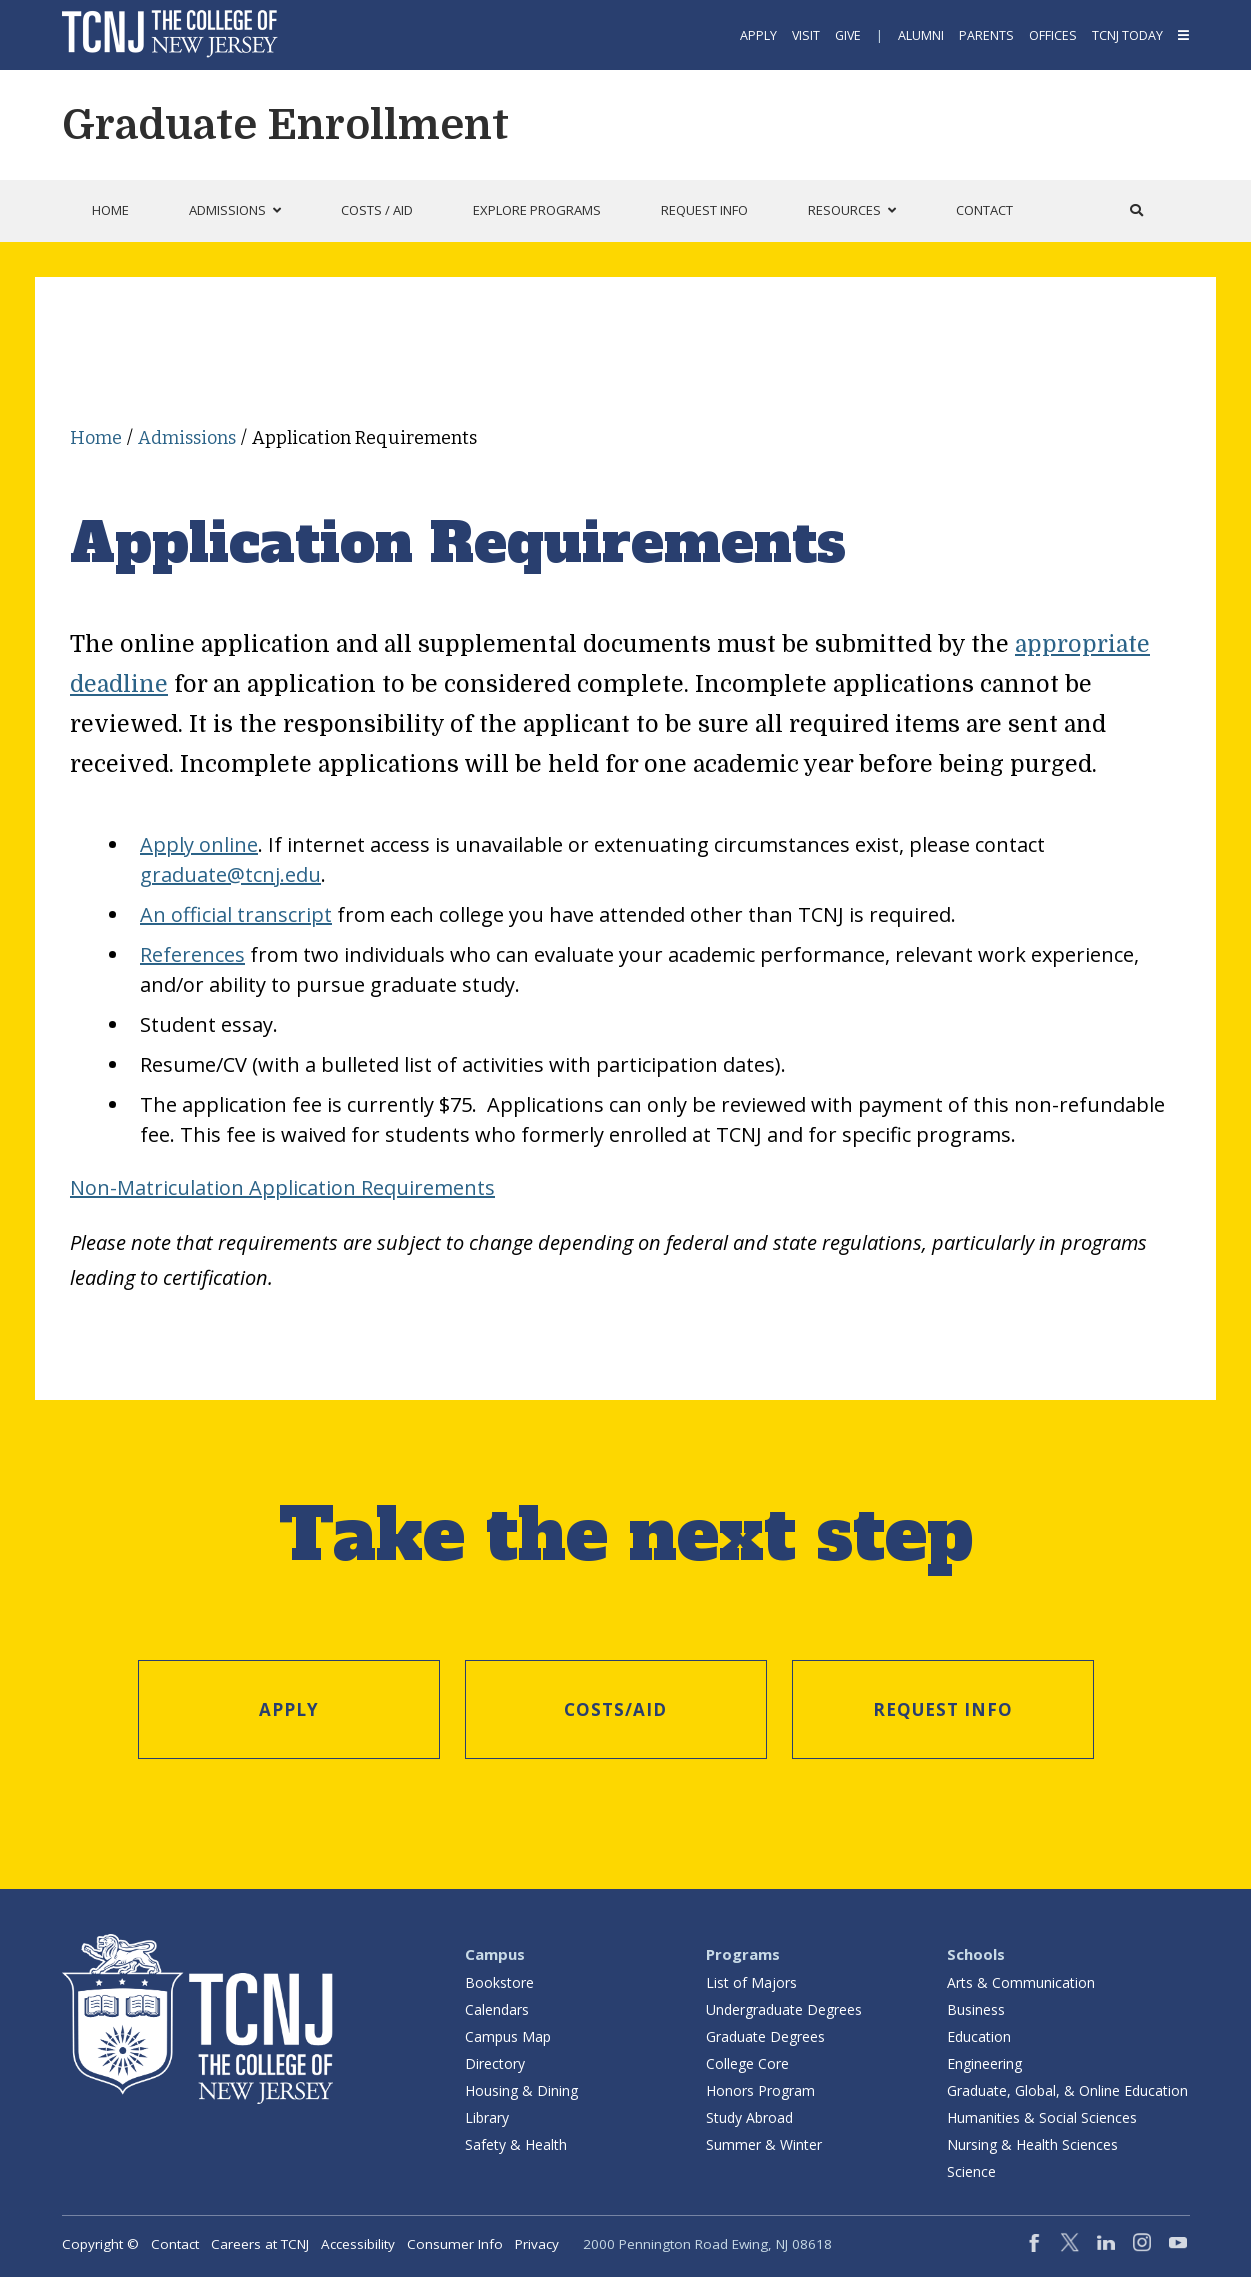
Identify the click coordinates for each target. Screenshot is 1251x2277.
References (192, 954)
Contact (175, 2244)
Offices (1053, 35)
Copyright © (100, 2244)
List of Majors (751, 1982)
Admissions (187, 438)
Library (487, 2117)
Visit (806, 35)
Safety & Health (516, 2144)
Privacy (537, 2244)
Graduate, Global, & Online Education (1067, 2090)
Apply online (199, 844)
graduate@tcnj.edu (230, 874)
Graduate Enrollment (285, 125)
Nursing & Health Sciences (1032, 2144)
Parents (986, 35)
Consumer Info (455, 2244)
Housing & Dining (521, 2090)
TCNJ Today (1127, 35)
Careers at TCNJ (260, 2244)
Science (971, 2171)
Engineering (984, 2063)
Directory (495, 2063)
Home (96, 438)
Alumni (921, 35)
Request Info (943, 1709)
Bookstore (499, 1982)
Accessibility (358, 2244)
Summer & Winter (764, 2144)
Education (979, 2036)
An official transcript (236, 914)
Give (848, 35)
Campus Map (508, 2036)
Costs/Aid (615, 1709)
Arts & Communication (1021, 1982)
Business (976, 2009)
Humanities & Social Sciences (1042, 2117)
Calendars (497, 2009)
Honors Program (760, 2090)
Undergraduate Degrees (784, 2009)
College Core (747, 2063)
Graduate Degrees (765, 2036)
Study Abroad (749, 2117)
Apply (758, 35)
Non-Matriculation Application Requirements (282, 1187)
